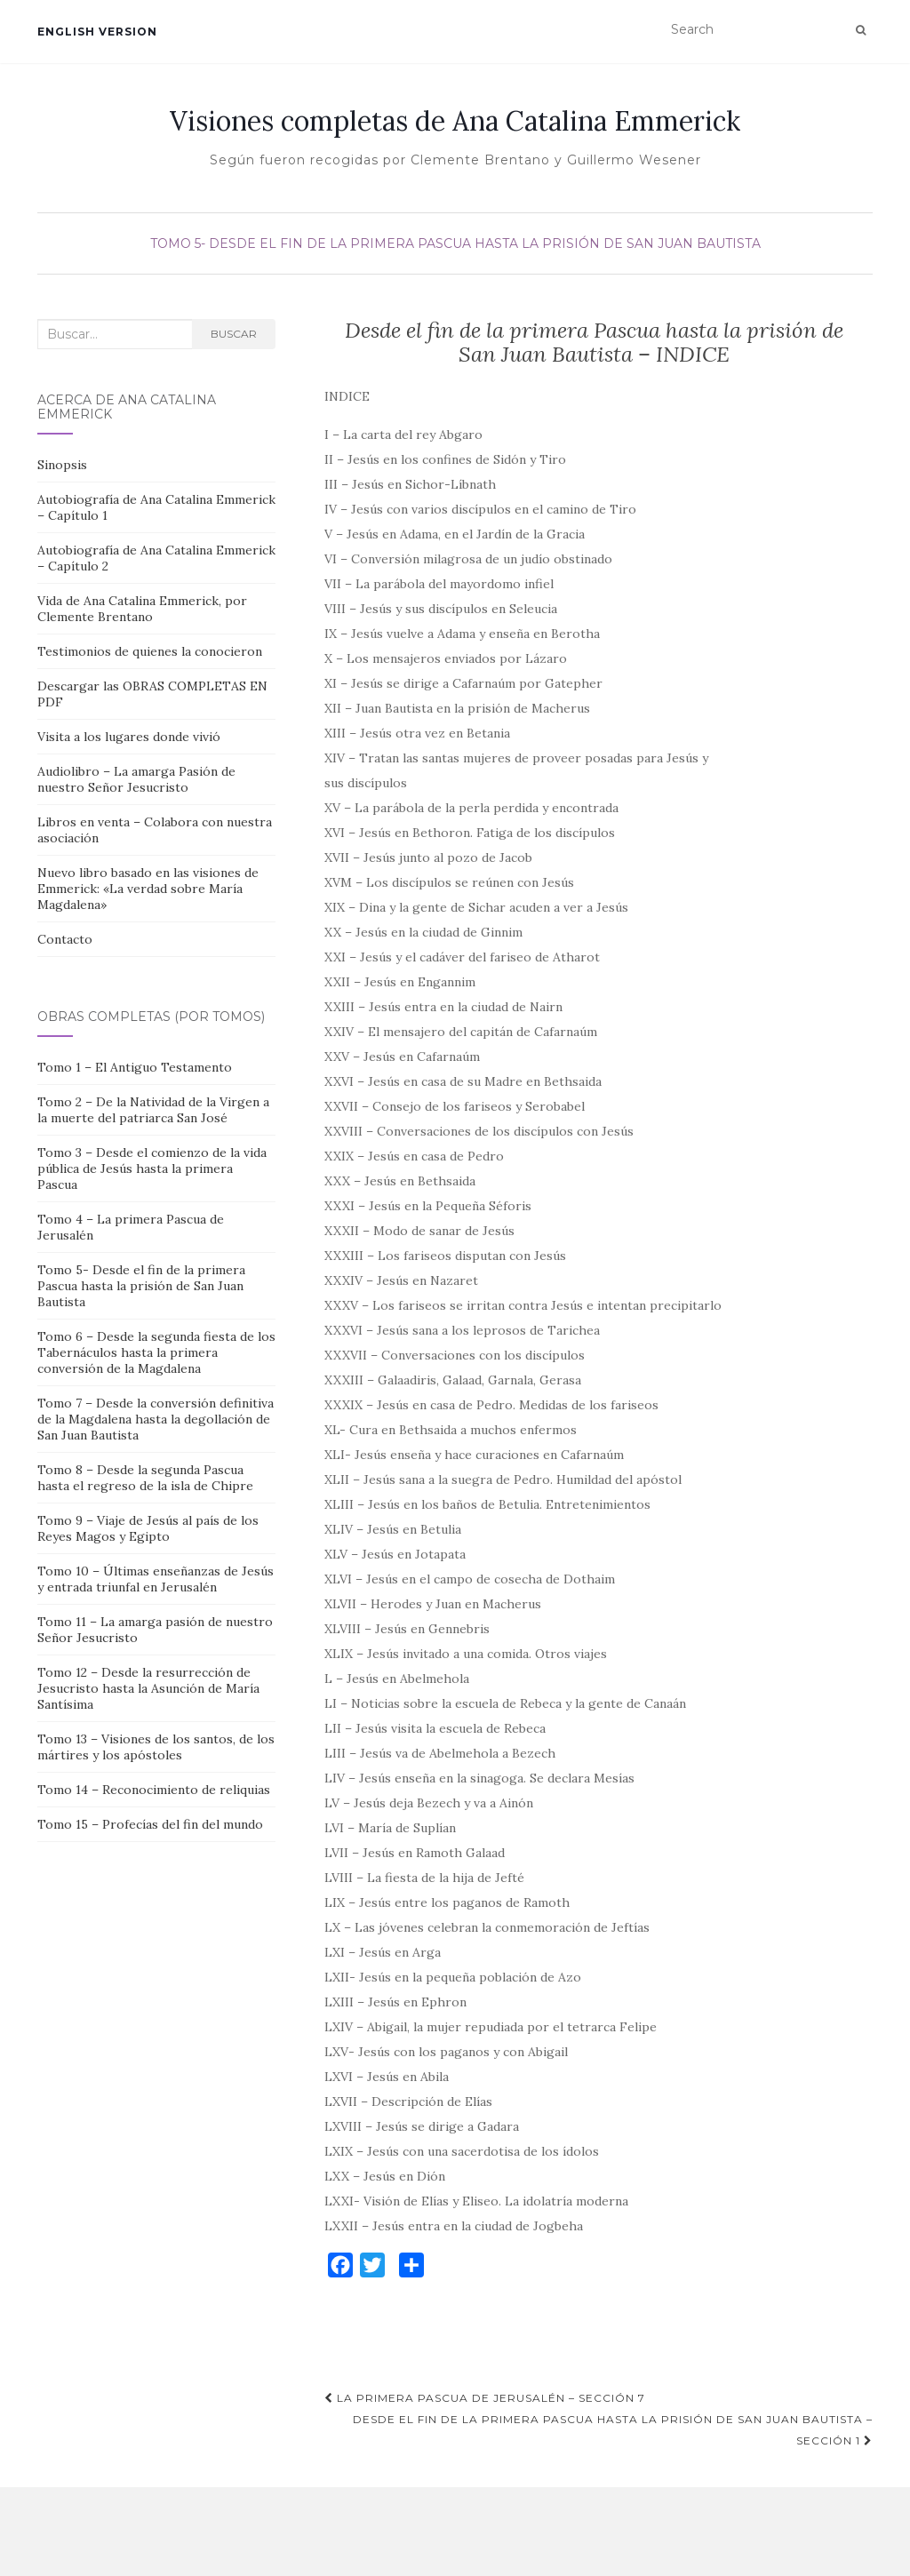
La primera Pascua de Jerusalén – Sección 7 (484, 2398)
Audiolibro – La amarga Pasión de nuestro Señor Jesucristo (136, 779)
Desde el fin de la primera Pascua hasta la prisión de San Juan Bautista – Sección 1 (613, 2430)
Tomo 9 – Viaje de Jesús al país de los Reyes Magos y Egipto (148, 1528)
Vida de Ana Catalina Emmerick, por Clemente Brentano (142, 609)
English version (97, 31)
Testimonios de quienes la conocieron (149, 651)
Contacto (64, 939)
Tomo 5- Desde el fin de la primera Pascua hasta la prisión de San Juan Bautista (455, 243)
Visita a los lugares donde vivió (128, 737)
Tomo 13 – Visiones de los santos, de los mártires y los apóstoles (156, 1747)
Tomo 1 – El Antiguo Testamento (134, 1067)
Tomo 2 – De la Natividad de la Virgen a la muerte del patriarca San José (153, 1110)
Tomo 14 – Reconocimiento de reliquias (153, 1790)
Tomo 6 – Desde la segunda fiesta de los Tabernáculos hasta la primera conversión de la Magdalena (156, 1352)
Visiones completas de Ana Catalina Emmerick (455, 121)
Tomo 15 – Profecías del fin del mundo (150, 1824)
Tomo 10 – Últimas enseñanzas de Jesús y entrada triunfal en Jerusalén (155, 1579)
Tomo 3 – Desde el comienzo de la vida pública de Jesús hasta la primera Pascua (152, 1168)
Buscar (234, 333)
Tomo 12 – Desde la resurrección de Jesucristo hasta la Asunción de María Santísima (148, 1688)
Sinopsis (62, 465)
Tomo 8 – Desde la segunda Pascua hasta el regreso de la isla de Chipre (145, 1478)
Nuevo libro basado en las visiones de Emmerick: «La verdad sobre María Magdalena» (148, 889)
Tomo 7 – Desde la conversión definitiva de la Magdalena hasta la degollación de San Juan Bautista (155, 1419)
